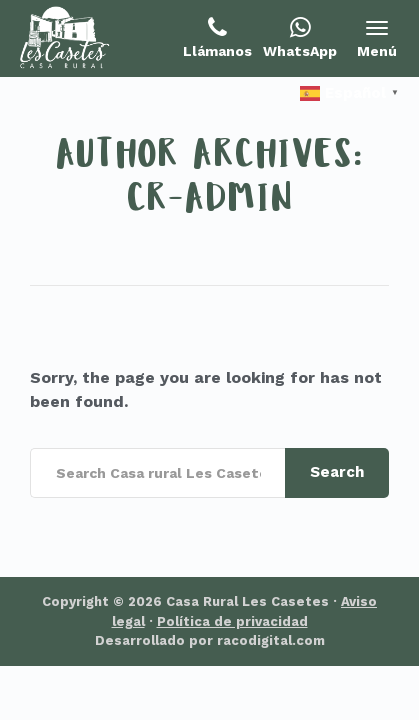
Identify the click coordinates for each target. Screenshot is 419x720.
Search (337, 472)
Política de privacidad (232, 621)
